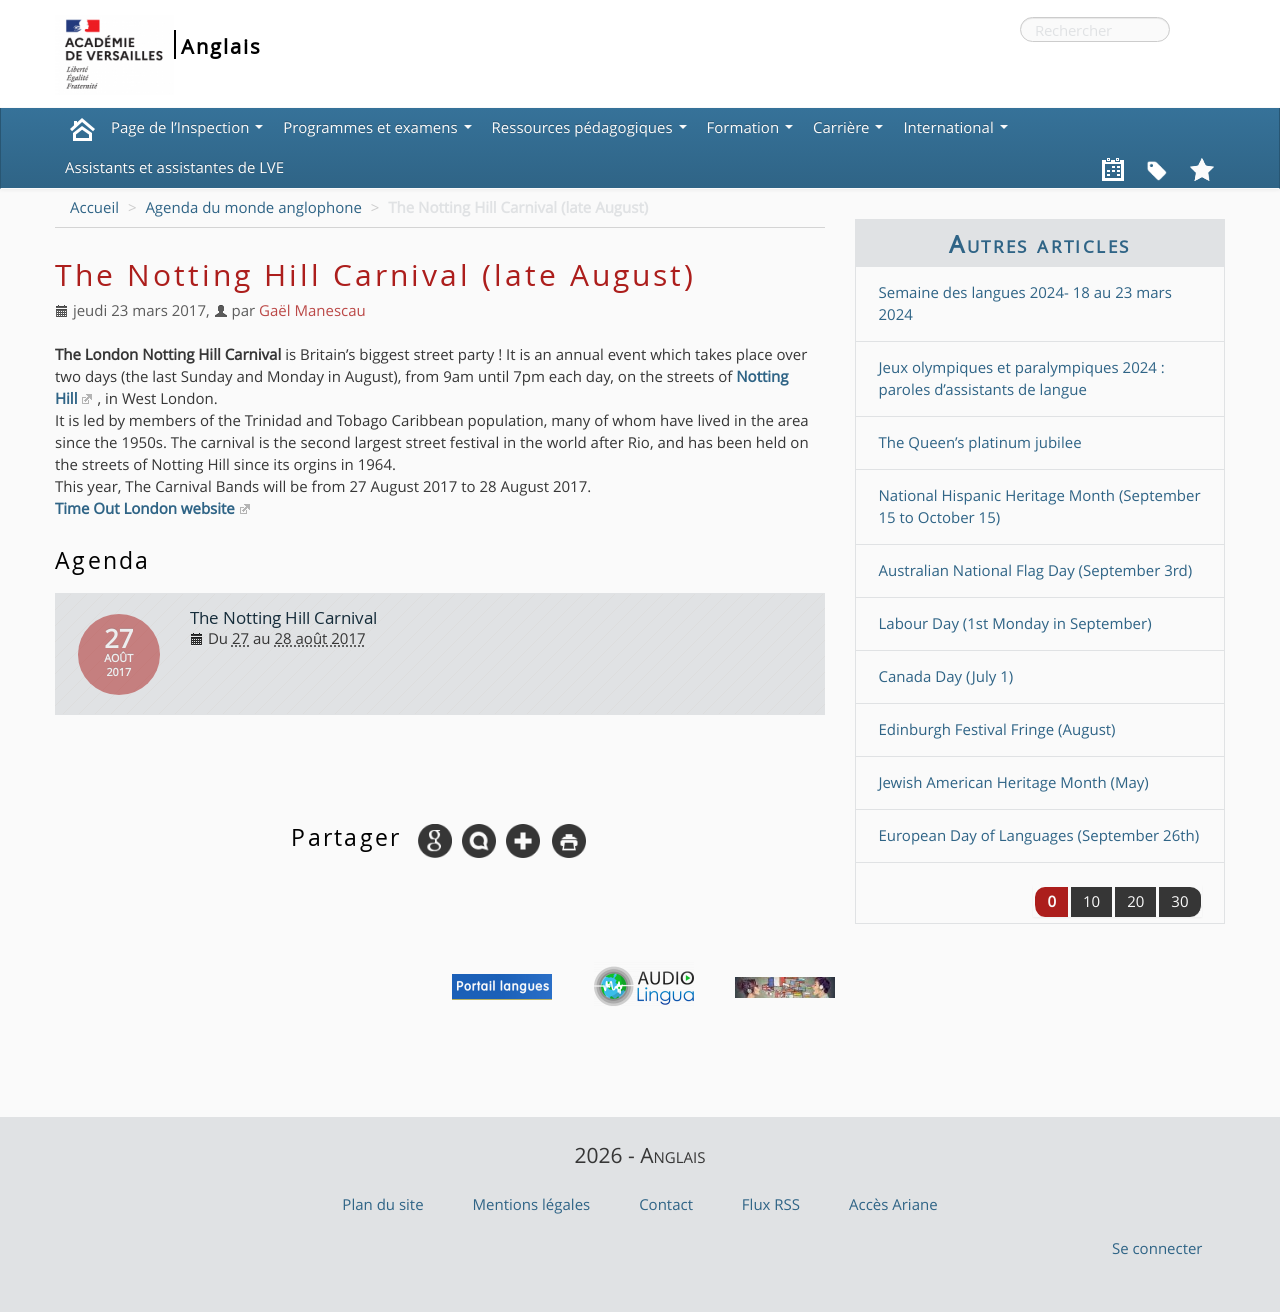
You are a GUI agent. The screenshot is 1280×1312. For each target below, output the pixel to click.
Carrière (848, 128)
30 (1179, 902)
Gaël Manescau (312, 311)
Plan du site (382, 1205)
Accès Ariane (893, 1205)
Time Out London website (145, 509)
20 (1135, 902)
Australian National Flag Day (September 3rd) (1036, 571)
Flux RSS (771, 1205)
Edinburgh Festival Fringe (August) (997, 730)
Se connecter (1157, 1249)
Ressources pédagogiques (589, 128)
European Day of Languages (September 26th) (1039, 836)
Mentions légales (532, 1205)
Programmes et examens (377, 128)
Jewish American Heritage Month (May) (1014, 783)
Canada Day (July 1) (946, 677)
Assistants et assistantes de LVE (174, 168)
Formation (750, 128)
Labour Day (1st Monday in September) (1015, 624)
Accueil (94, 208)
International (955, 128)
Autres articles (1039, 244)
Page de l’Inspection (187, 128)
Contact (666, 1205)
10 (1091, 902)
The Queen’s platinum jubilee (980, 443)
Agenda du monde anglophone (253, 208)
